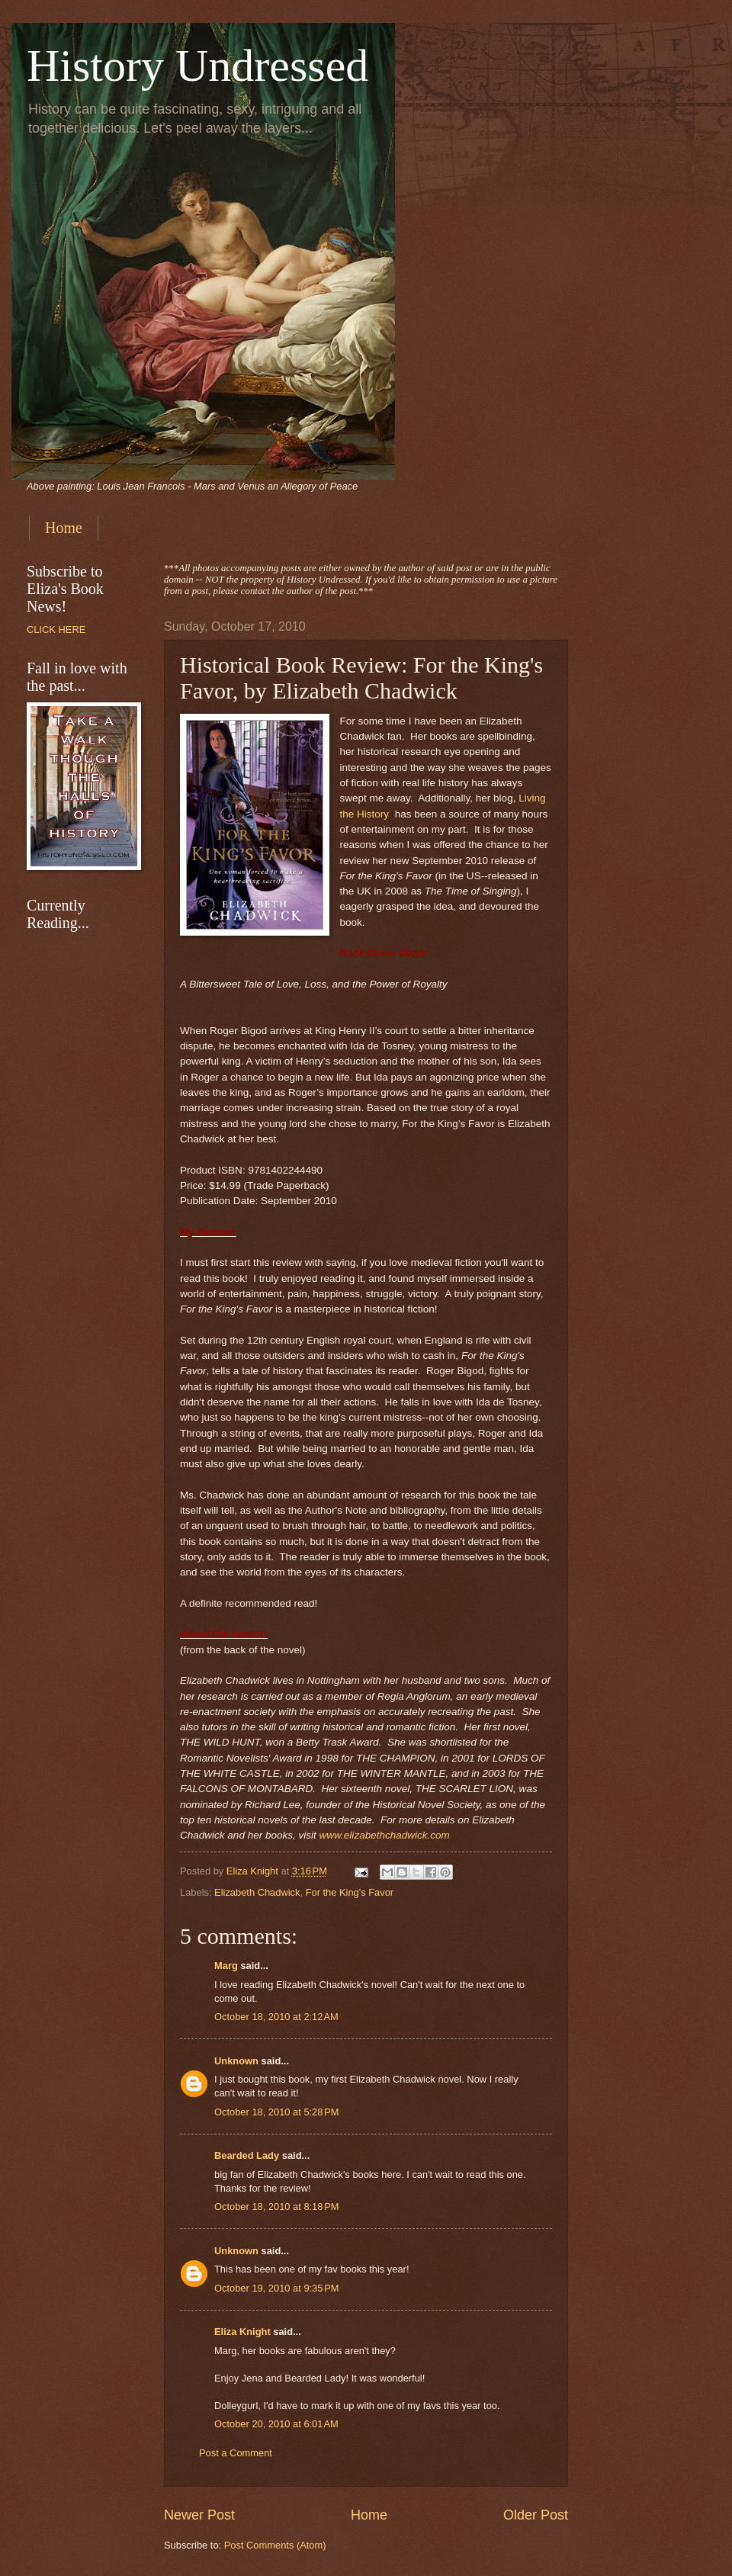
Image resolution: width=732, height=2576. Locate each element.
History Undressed (197, 65)
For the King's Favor (350, 1892)
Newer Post (199, 2515)
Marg (226, 1965)
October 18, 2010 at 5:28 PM (276, 2112)
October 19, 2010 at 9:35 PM (276, 2288)
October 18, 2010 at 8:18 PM (276, 2206)
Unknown (236, 2061)
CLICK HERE (56, 629)
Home (63, 527)
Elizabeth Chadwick (257, 1892)
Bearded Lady (246, 2155)
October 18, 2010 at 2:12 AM (276, 2016)
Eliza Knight (242, 2331)
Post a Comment (235, 2453)
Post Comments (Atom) (275, 2545)
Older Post (535, 2515)
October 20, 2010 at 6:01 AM (276, 2424)
